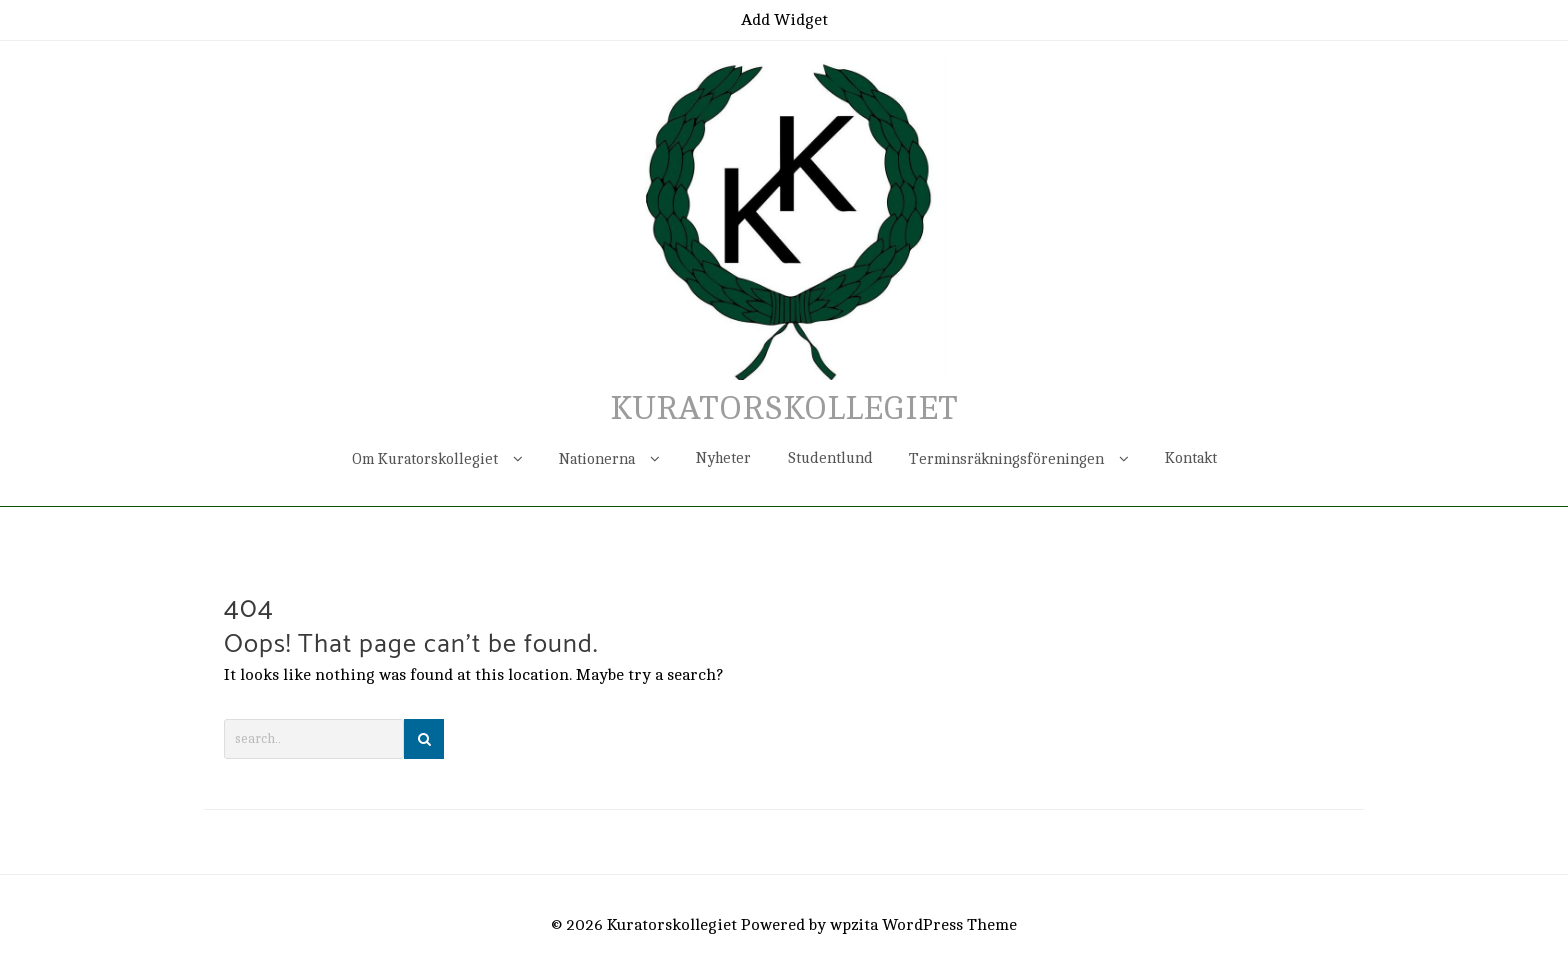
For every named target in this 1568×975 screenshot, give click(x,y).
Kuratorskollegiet (784, 409)
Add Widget (784, 20)
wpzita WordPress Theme (923, 925)
